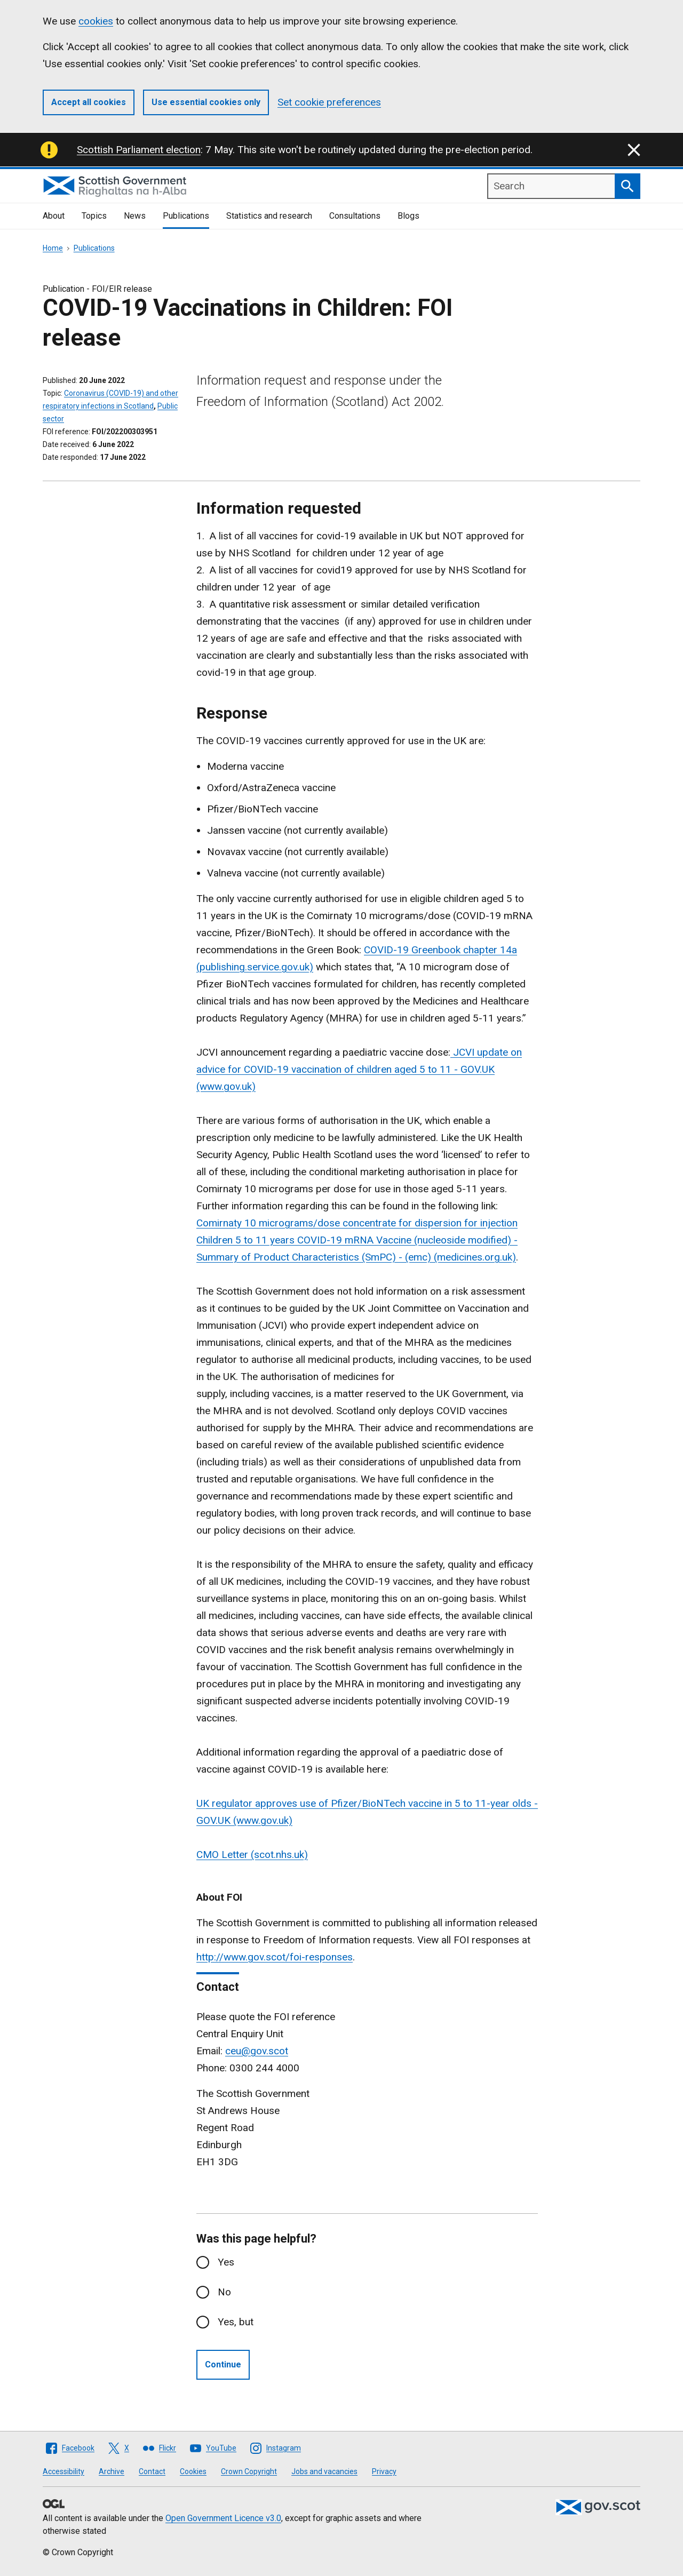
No (224, 2292)
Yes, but (235, 2322)
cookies (95, 21)
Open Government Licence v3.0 (223, 2518)
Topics (94, 216)
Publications (186, 216)
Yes (226, 2262)
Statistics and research (269, 216)
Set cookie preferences (329, 102)
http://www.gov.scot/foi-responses (274, 1957)
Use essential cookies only (206, 102)
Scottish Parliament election (139, 149)
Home (53, 248)
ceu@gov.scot (256, 2051)
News (135, 216)
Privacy (384, 2471)
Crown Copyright (249, 2471)
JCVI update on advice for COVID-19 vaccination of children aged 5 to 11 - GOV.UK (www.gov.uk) (359, 1069)
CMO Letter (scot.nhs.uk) (252, 1854)
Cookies (193, 2471)
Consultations (354, 216)
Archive (111, 2471)
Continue (223, 2364)
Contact (152, 2471)
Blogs (408, 216)
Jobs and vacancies (324, 2471)
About (54, 216)
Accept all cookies (88, 102)
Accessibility (63, 2471)
